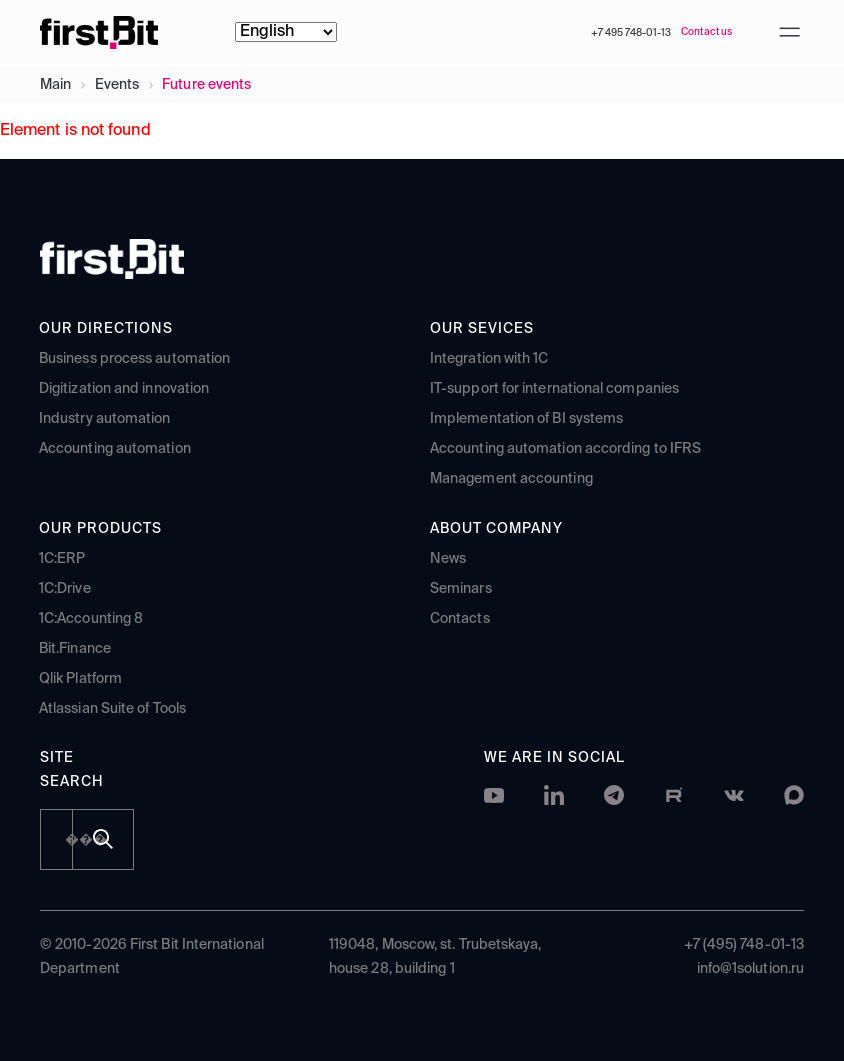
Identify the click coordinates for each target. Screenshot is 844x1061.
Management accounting (511, 479)
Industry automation (105, 419)
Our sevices (482, 329)
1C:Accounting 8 (91, 619)
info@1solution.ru (750, 969)
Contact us (706, 32)
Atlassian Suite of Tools (112, 709)
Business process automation (134, 359)
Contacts (460, 619)
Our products (100, 529)
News (448, 559)
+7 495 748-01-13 (631, 33)
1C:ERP (62, 559)
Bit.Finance (75, 649)
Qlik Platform (80, 679)
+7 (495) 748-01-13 (744, 945)
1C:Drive (65, 589)
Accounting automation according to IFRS (565, 449)
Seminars (461, 589)
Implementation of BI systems (526, 419)
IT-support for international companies (554, 389)
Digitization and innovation (124, 389)
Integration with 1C (489, 359)
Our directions (106, 329)
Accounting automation (115, 449)
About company (496, 529)
